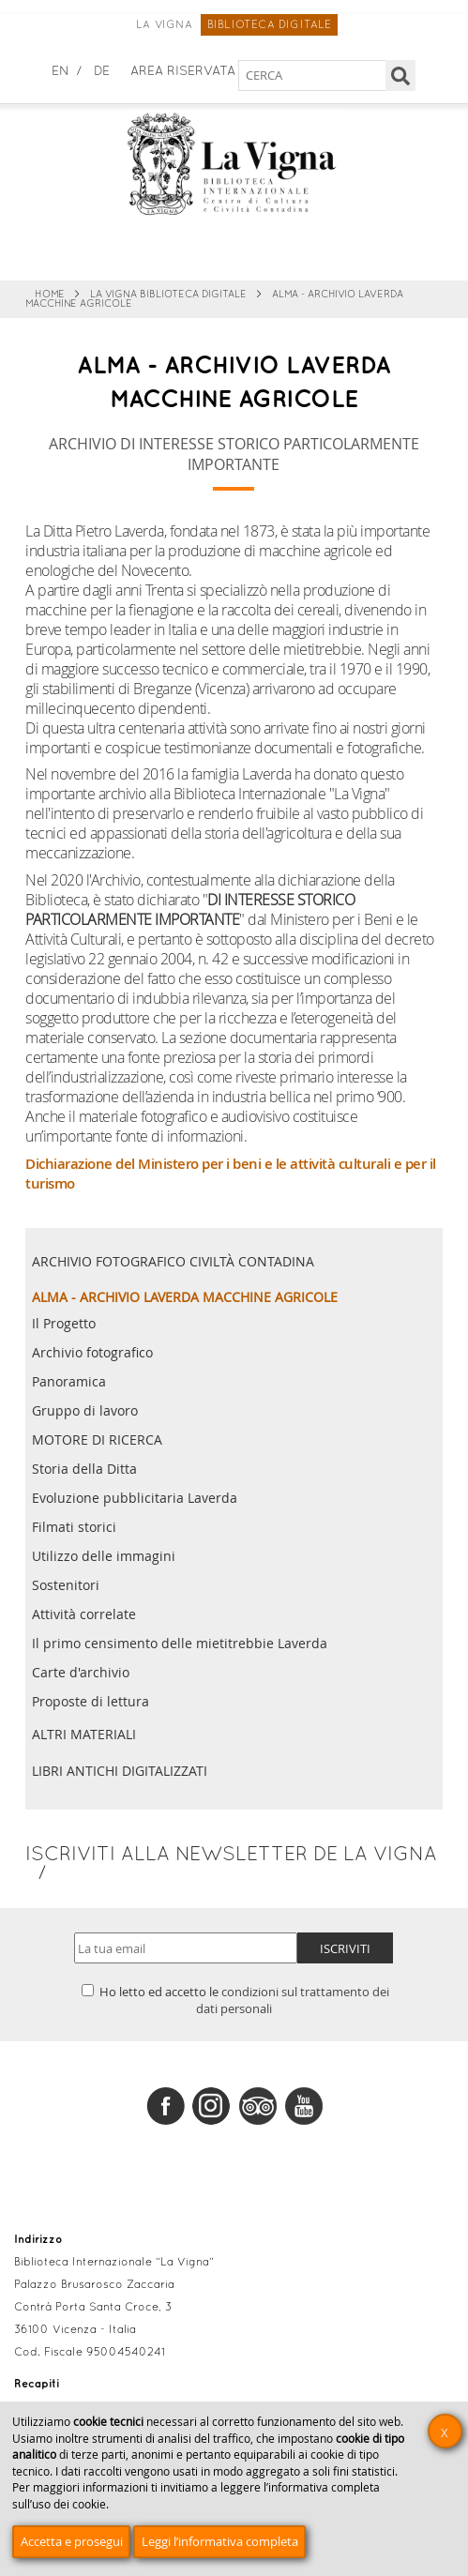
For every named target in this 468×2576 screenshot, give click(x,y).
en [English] (60, 72)
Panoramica (69, 1381)
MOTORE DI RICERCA (97, 1440)
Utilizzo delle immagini (103, 1556)
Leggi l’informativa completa (220, 2541)
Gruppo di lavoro (85, 1410)
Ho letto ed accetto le (235, 2000)
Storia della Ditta (84, 1469)
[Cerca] (400, 75)
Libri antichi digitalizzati (119, 1771)
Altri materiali (84, 1734)
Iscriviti (345, 1948)
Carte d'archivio (80, 1672)
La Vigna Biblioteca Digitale (168, 294)
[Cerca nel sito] (312, 75)
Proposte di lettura (90, 1701)
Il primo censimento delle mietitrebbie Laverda (179, 1643)
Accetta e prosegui (72, 2541)
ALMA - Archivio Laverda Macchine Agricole (185, 1297)
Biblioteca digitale (269, 25)
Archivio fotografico (92, 1352)
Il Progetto (64, 1323)
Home (50, 294)
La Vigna (164, 25)
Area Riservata (182, 72)
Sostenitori (65, 1585)
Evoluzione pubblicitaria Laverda (134, 1498)
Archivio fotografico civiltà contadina (173, 1261)
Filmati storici (74, 1527)
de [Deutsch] (102, 72)
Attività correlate (84, 1614)
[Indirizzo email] (185, 1947)
